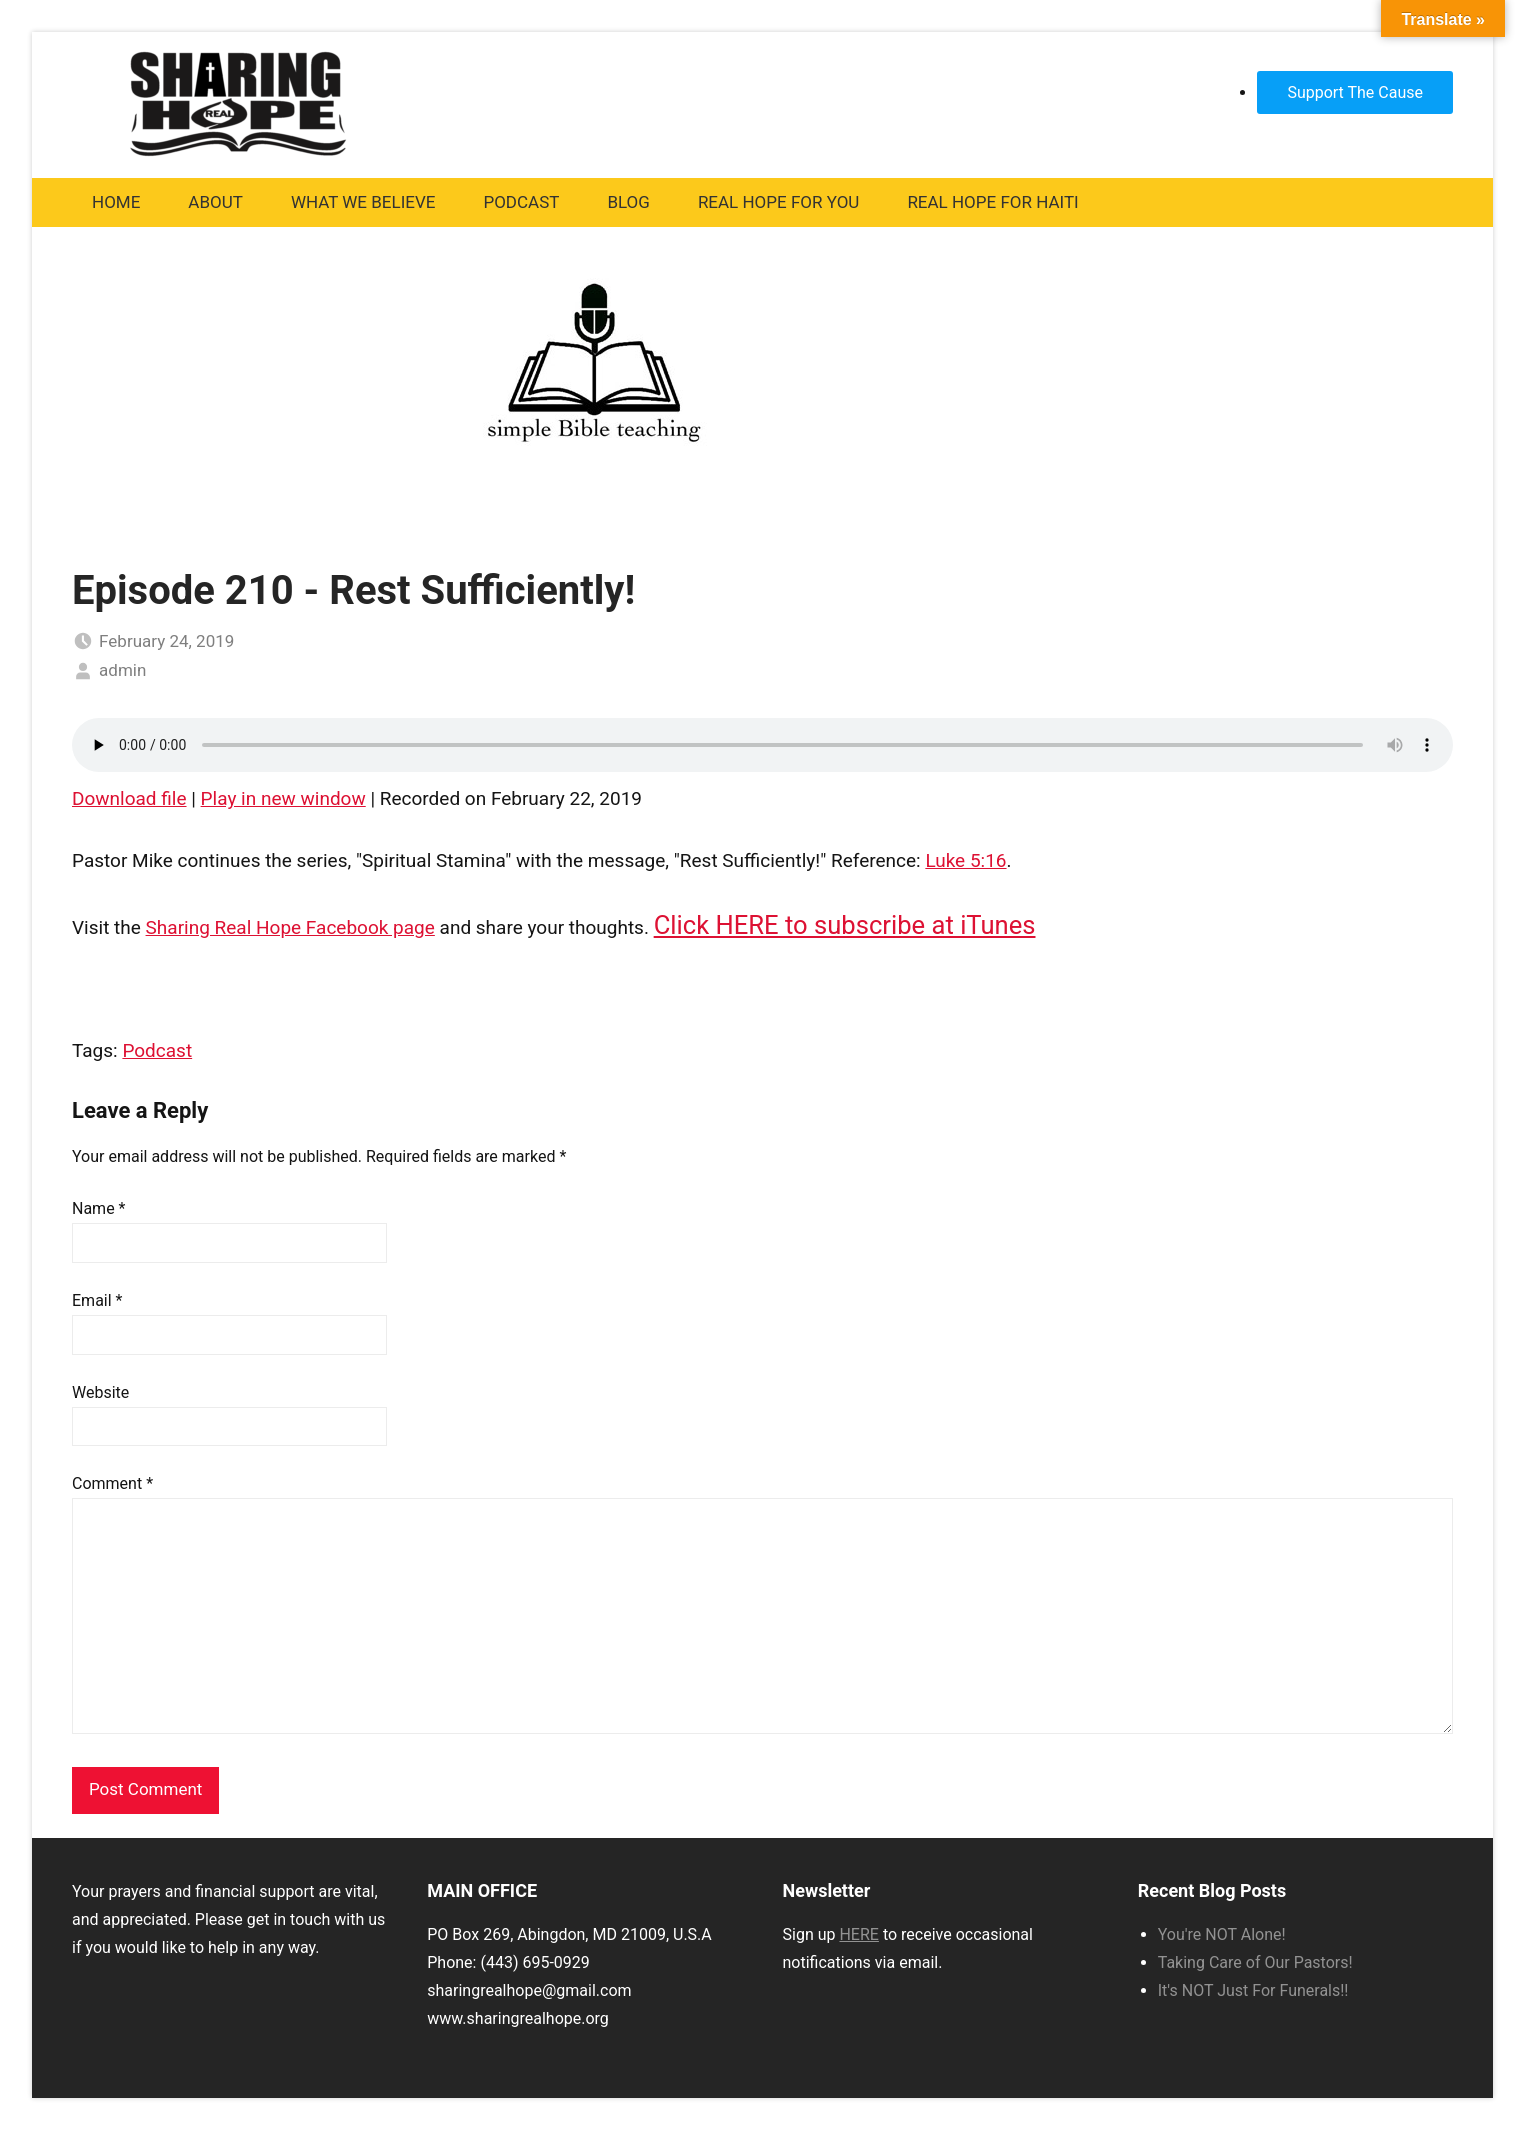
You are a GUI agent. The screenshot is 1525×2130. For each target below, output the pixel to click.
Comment (112, 1483)
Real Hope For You (779, 202)
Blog (628, 202)
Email (97, 1300)
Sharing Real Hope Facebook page (290, 927)
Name (99, 1208)
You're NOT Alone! (1222, 1934)
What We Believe (363, 202)
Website (100, 1392)
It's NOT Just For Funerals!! (1253, 1990)
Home (116, 202)
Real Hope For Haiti (992, 202)
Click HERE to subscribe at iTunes (845, 925)
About (215, 202)
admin (122, 670)
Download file (129, 798)
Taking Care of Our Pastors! (1255, 1962)
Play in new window (283, 798)
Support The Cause (1355, 92)
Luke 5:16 (965, 860)
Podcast (521, 202)
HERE (858, 1934)
